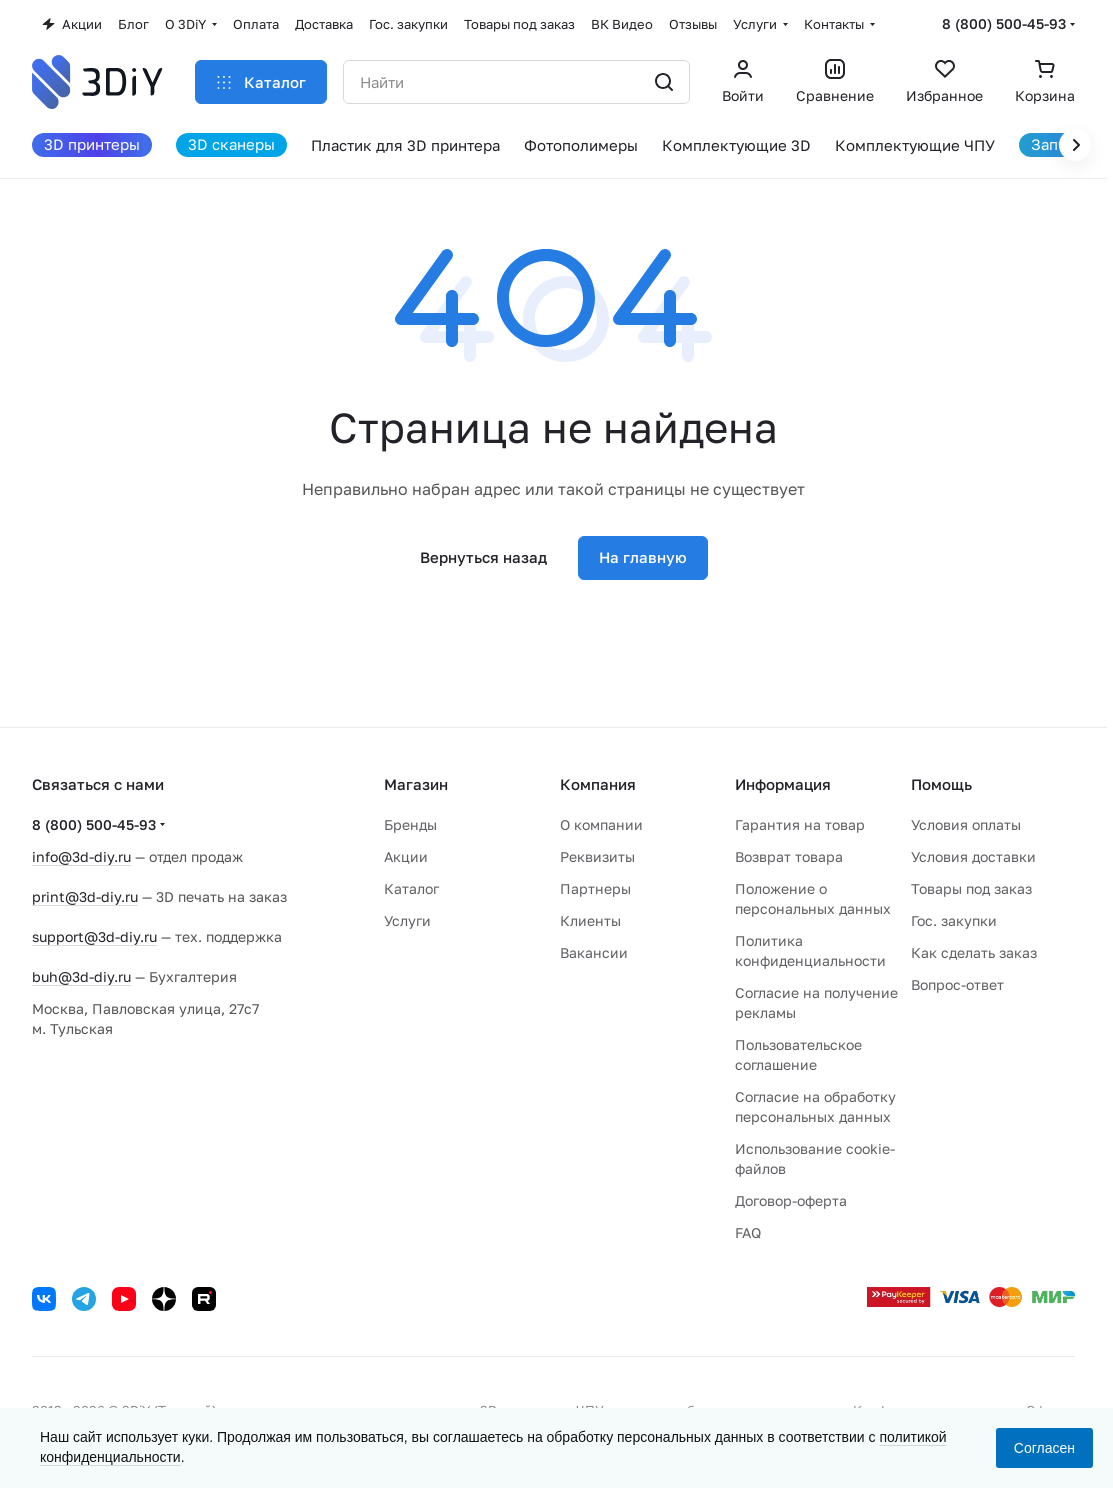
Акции (406, 856)
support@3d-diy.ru (94, 936)
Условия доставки (973, 856)
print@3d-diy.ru (85, 896)
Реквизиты (597, 856)
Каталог (411, 888)
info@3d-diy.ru (81, 856)
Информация (783, 784)
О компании (601, 824)
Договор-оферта (791, 1200)
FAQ (748, 1232)
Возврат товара (789, 856)
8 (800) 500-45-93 (1004, 23)
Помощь (941, 784)
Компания (598, 784)
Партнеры (595, 888)
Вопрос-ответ (957, 984)
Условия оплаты (966, 824)
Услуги (407, 920)
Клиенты (590, 920)
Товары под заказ (971, 888)
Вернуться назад (483, 557)
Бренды (410, 824)
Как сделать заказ (974, 952)
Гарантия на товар (800, 824)
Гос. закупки (954, 920)
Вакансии (594, 952)
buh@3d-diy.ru (81, 976)
